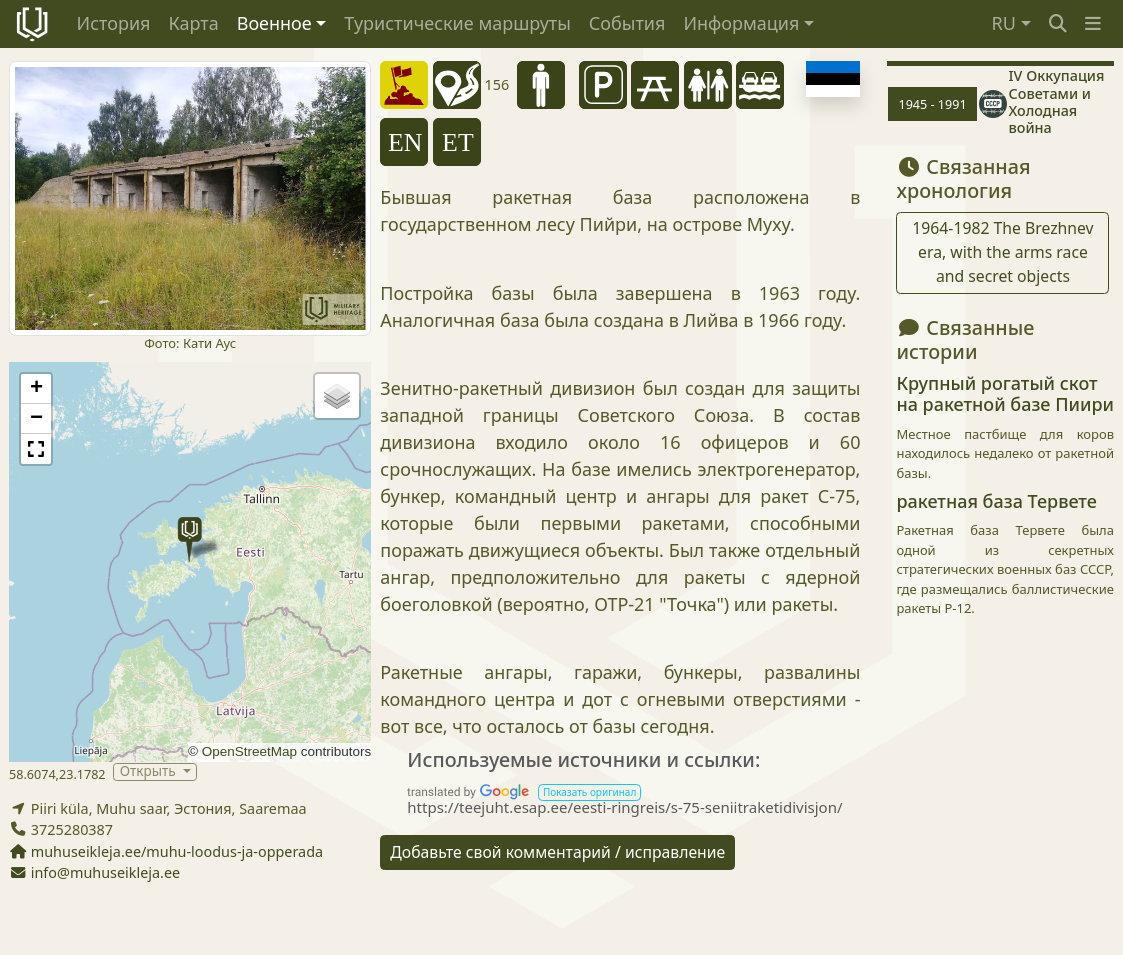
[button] (1093, 23)
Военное (274, 23)
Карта (193, 23)
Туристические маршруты (457, 23)
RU (1004, 23)
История (114, 23)
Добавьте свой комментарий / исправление (557, 852)
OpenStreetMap (249, 751)
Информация (741, 23)
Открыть (149, 771)
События (627, 23)
